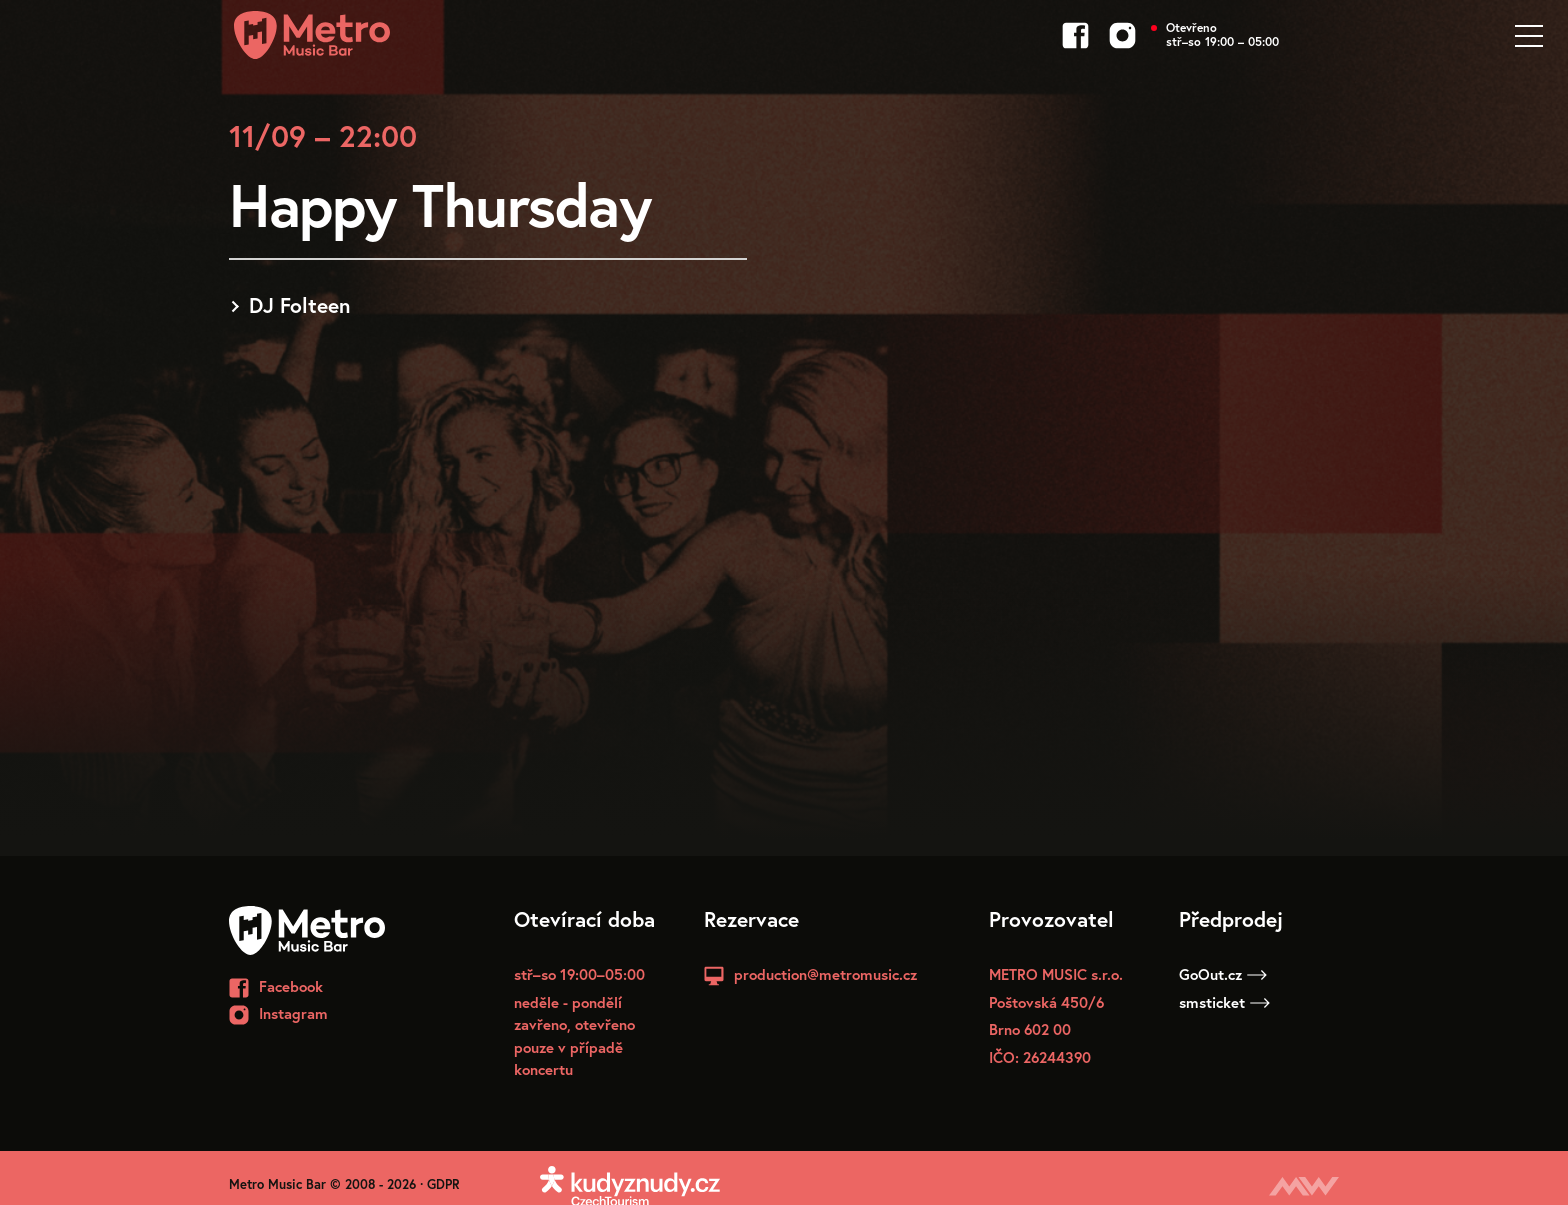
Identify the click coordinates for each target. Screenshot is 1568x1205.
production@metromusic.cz (825, 974)
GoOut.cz (1223, 974)
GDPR (443, 1184)
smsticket (1224, 1002)
